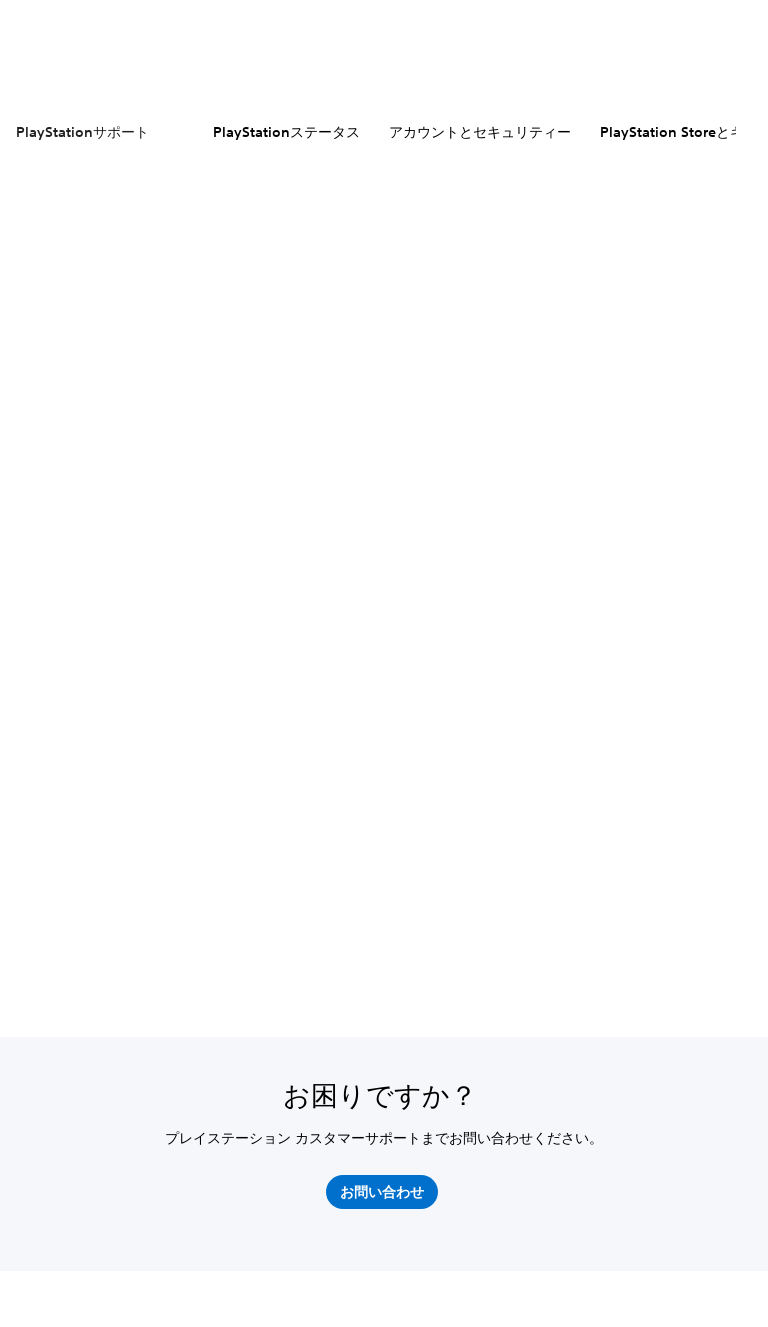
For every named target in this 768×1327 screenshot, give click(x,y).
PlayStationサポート (82, 132)
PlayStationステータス (286, 132)
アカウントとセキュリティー (480, 132)
